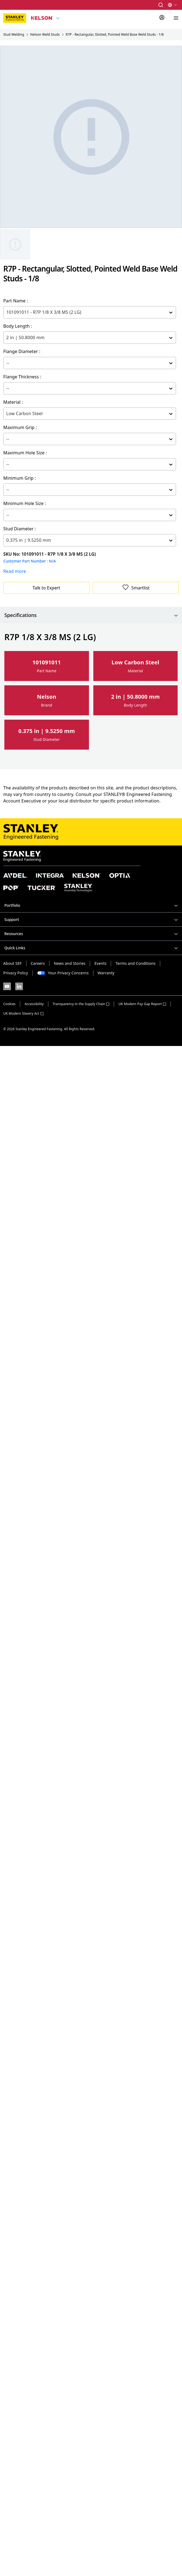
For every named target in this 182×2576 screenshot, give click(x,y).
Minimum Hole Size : (24, 503)
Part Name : (15, 301)
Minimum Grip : (19, 478)
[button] (160, 5)
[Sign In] (162, 18)
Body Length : (17, 326)
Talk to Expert (46, 588)
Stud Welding (13, 34)
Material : (13, 402)
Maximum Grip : (20, 427)
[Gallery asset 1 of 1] (15, 244)
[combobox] (6, 312)
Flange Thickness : (22, 377)
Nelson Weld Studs (45, 34)
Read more (14, 571)
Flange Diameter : (21, 351)
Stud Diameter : (19, 529)
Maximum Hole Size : (25, 453)
